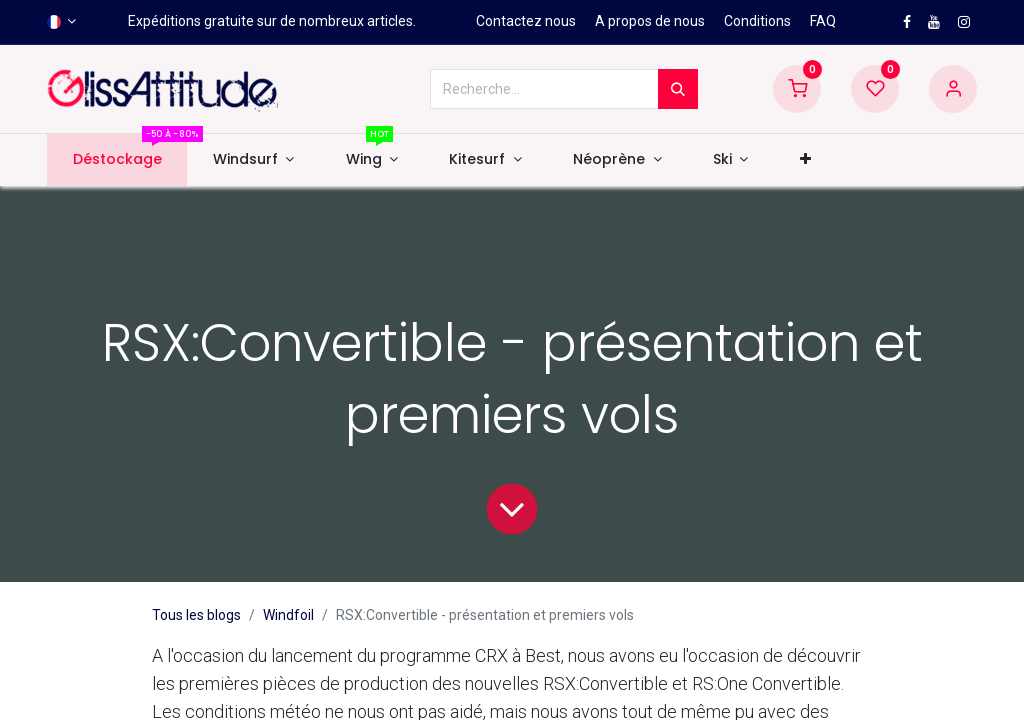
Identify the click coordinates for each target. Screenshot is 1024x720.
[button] (805, 160)
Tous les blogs (196, 615)
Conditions (757, 21)
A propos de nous (650, 21)
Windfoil (288, 615)
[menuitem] (117, 160)
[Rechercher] (678, 89)
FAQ (823, 21)
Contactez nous (526, 21)
